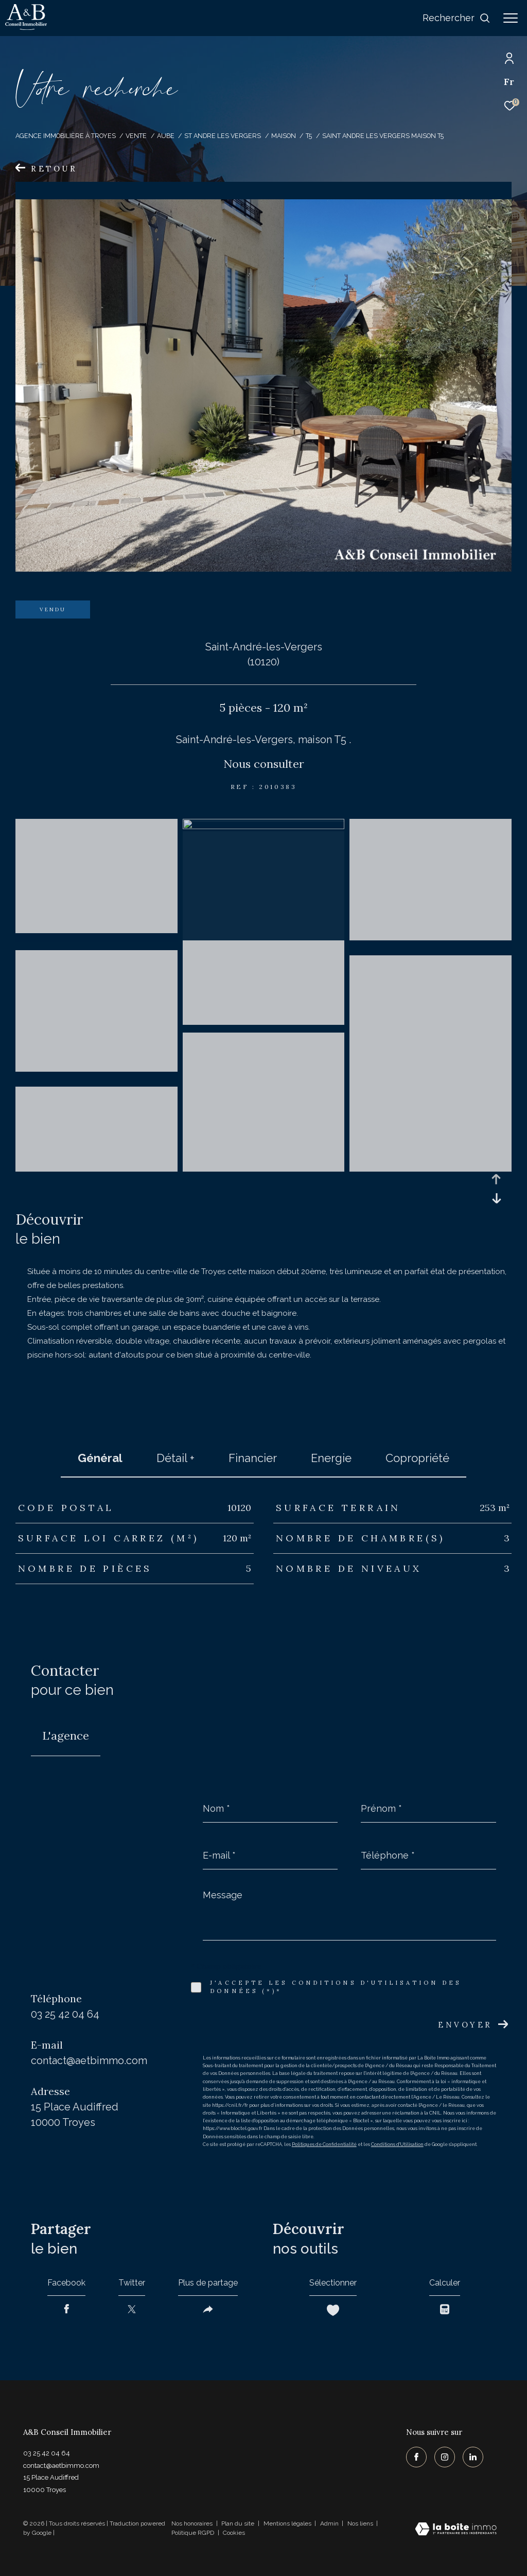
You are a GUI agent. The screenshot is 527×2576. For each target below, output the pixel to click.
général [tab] (100, 1458)
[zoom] (96, 937)
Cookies (234, 2533)
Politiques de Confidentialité (324, 2144)
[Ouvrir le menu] (510, 18)
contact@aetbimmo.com (89, 2060)
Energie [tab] (331, 1458)
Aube (165, 136)
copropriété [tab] (417, 1458)
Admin (330, 2523)
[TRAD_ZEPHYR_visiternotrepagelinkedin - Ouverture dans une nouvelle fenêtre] (473, 2457)
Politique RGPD (192, 2532)
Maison (283, 136)
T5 (309, 136)
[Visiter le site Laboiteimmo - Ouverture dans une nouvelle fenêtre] (456, 2529)
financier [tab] (253, 1458)
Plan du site (238, 2523)
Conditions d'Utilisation (397, 2144)
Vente (136, 136)
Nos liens (361, 2523)
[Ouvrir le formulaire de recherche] (456, 18)
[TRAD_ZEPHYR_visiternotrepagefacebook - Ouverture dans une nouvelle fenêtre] (416, 2457)
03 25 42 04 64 (65, 2014)
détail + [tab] (175, 1458)
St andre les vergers (222, 136)
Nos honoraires (192, 2523)
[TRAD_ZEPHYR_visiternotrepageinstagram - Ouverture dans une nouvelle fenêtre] (444, 2457)
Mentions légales (288, 2523)
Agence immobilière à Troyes (65, 136)
